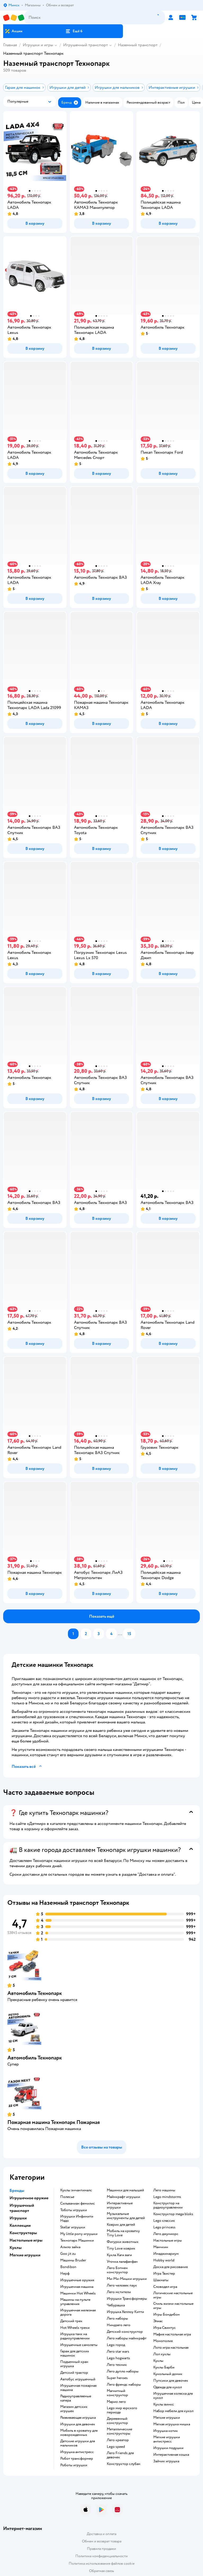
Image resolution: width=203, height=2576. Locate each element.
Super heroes (117, 2378)
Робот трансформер (76, 2459)
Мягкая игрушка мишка (171, 2424)
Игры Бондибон (166, 2314)
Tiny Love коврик (121, 2248)
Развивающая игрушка (78, 2418)
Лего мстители (119, 2292)
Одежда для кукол (167, 2387)
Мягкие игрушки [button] (25, 2255)
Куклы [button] (16, 2247)
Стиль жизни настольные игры (173, 2306)
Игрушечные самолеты (79, 2345)
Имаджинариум (166, 2254)
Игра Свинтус (164, 2328)
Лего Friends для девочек (120, 2455)
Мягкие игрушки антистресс (166, 2439)
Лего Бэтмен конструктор (117, 2270)
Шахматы (160, 2280)
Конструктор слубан (123, 2464)
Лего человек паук (122, 2285)
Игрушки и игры (38, 45)
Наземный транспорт (138, 45)
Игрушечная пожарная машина (78, 2388)
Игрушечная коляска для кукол (173, 2395)
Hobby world (163, 2260)
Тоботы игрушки (73, 2210)
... (120, 1633)
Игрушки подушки (168, 2448)
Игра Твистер (164, 2273)
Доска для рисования (170, 2267)
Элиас (158, 2321)
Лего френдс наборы (124, 2384)
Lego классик (164, 2221)
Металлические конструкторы (119, 2431)
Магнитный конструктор (117, 2393)
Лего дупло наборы (123, 2371)
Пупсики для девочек (170, 2381)
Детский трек (71, 2321)
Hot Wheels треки (75, 2328)
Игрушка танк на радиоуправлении (75, 2336)
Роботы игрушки (73, 2465)
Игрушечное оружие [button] (29, 2198)
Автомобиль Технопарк (34, 1993)
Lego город (116, 2345)
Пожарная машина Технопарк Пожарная (53, 2122)
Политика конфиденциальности (101, 2556)
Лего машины (164, 2190)
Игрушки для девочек (77, 2424)
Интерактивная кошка (171, 2455)
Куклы (158, 2361)
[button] (74, 31)
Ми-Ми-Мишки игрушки (127, 2279)
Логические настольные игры (173, 2295)
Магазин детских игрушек (73, 2409)
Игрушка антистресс (77, 2452)
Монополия (163, 2341)
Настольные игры (167, 2240)
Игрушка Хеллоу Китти (125, 2312)
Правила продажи (101, 2548)
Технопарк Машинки (77, 2240)
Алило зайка (70, 2247)
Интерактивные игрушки (120, 2205)
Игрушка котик (165, 2431)
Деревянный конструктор (117, 2421)
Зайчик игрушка (166, 2461)
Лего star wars (118, 2351)
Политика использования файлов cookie (102, 2563)
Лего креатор (118, 2440)
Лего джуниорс (165, 2234)
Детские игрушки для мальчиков (77, 2443)
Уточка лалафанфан (122, 2262)
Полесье (67, 2197)
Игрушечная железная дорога (78, 2312)
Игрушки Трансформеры (127, 2299)
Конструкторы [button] (23, 2232)
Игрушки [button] (18, 2218)
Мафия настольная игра (172, 2334)
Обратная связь (101, 2571)
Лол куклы (161, 2354)
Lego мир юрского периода (122, 2410)
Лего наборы (117, 2318)
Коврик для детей (121, 2225)
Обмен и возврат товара (101, 2541)
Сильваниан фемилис (77, 2203)
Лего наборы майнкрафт (126, 2338)
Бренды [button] (17, 2190)
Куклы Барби (163, 2367)
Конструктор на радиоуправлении (168, 2205)
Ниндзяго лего (118, 2325)
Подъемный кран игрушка (74, 2364)
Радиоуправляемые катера (75, 2398)
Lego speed (116, 2447)
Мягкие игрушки (166, 2418)
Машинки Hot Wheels (78, 2293)
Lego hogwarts (118, 2358)
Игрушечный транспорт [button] (22, 2208)
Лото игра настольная (170, 2347)
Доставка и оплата (101, 2534)
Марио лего (116, 2402)
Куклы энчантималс (76, 2190)
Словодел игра (165, 2287)
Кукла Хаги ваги (119, 2255)
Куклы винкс (163, 2404)
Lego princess (164, 2227)
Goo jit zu (68, 2254)
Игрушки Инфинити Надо (76, 2218)
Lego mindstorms (167, 2197)
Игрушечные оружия (77, 2280)
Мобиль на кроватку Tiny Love (123, 2233)
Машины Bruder (73, 2260)
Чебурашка (116, 2305)
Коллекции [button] (20, 2225)
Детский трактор (74, 2373)
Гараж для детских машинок (74, 2353)
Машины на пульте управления (75, 2302)
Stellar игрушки (72, 2227)
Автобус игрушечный (77, 2379)
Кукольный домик (167, 2374)
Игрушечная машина (76, 2287)
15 (129, 1633)
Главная (10, 45)
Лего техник (117, 2365)
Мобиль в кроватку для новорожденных (79, 2432)
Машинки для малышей (125, 2190)
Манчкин (160, 2247)
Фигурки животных (123, 2242)
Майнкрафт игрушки (123, 2197)
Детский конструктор (125, 2332)
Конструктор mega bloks (173, 2214)
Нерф (65, 2273)
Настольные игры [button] (26, 2240)
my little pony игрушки (79, 2234)
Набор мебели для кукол (173, 2411)
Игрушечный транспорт (85, 45)
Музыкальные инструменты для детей (126, 2216)
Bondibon (68, 2267)
